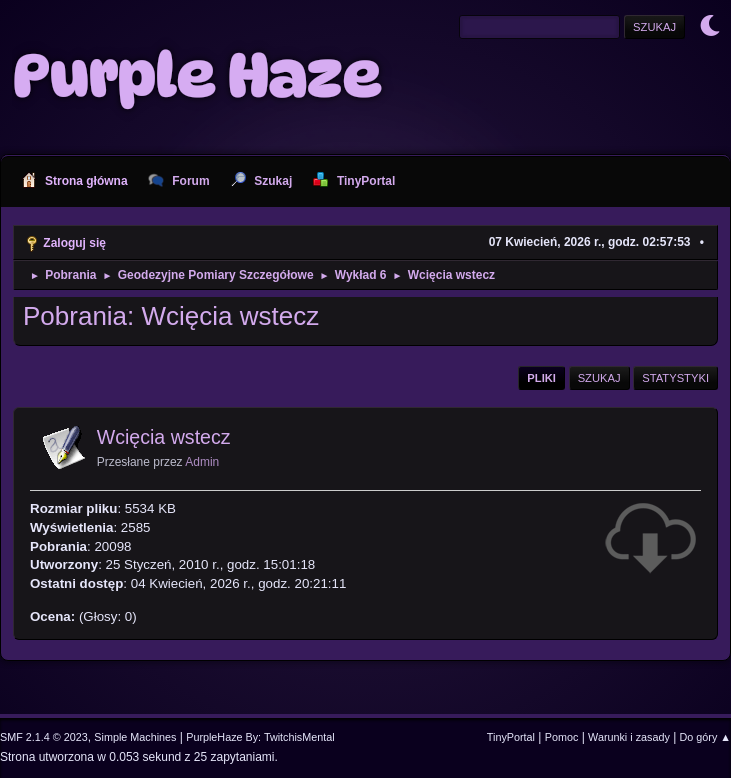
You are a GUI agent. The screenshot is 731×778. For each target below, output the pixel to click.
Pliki (541, 378)
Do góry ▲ (705, 737)
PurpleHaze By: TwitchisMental (260, 737)
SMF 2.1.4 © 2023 (44, 737)
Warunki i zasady (629, 737)
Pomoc (562, 737)
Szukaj (599, 378)
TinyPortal (511, 737)
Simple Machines (135, 737)
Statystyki (675, 378)
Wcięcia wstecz (164, 437)
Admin (202, 462)
